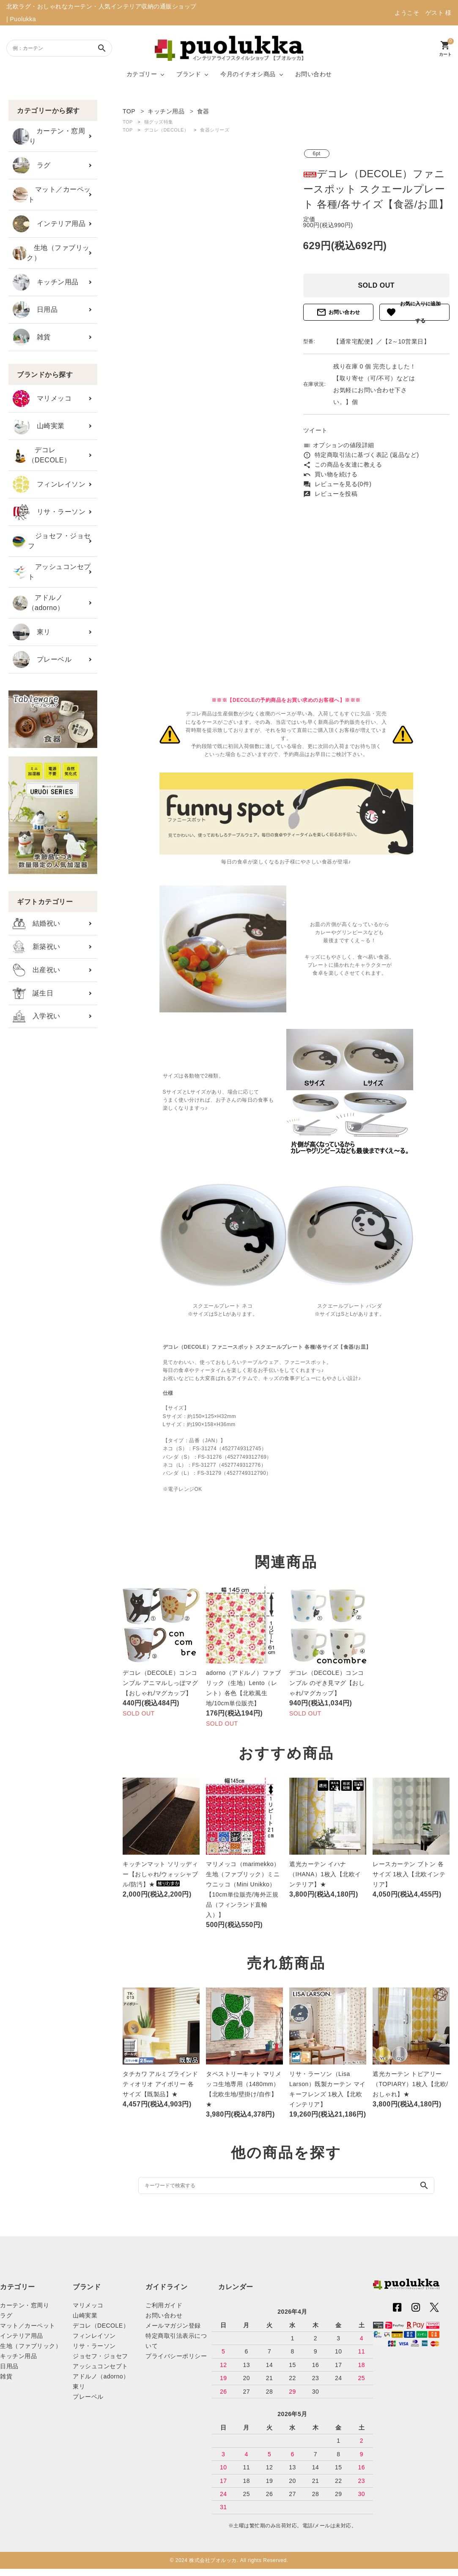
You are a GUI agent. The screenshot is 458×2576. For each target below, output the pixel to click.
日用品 (35, 309)
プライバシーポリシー (176, 2356)
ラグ (32, 165)
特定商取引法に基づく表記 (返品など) (361, 454)
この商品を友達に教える (342, 464)
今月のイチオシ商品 (248, 74)
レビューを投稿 (330, 493)
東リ (32, 632)
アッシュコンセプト (52, 571)
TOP (128, 121)
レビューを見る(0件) (337, 484)
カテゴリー (141, 74)
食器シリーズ (214, 129)
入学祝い (36, 1016)
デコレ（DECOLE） (42, 455)
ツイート (315, 430)
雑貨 (32, 337)
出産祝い (36, 970)
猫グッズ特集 (158, 121)
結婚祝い (36, 923)
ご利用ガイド (163, 2305)
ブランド (188, 74)
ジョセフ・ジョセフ (52, 541)
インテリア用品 (49, 223)
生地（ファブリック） (51, 252)
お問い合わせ (313, 74)
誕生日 (33, 993)
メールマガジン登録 (173, 2325)
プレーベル (42, 659)
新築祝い (36, 946)
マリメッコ (42, 398)
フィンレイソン (49, 484)
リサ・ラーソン (49, 511)
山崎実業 (39, 426)
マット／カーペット (52, 194)
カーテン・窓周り (49, 136)
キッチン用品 (46, 282)
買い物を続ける (330, 474)
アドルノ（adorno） (38, 602)
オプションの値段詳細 (338, 445)
